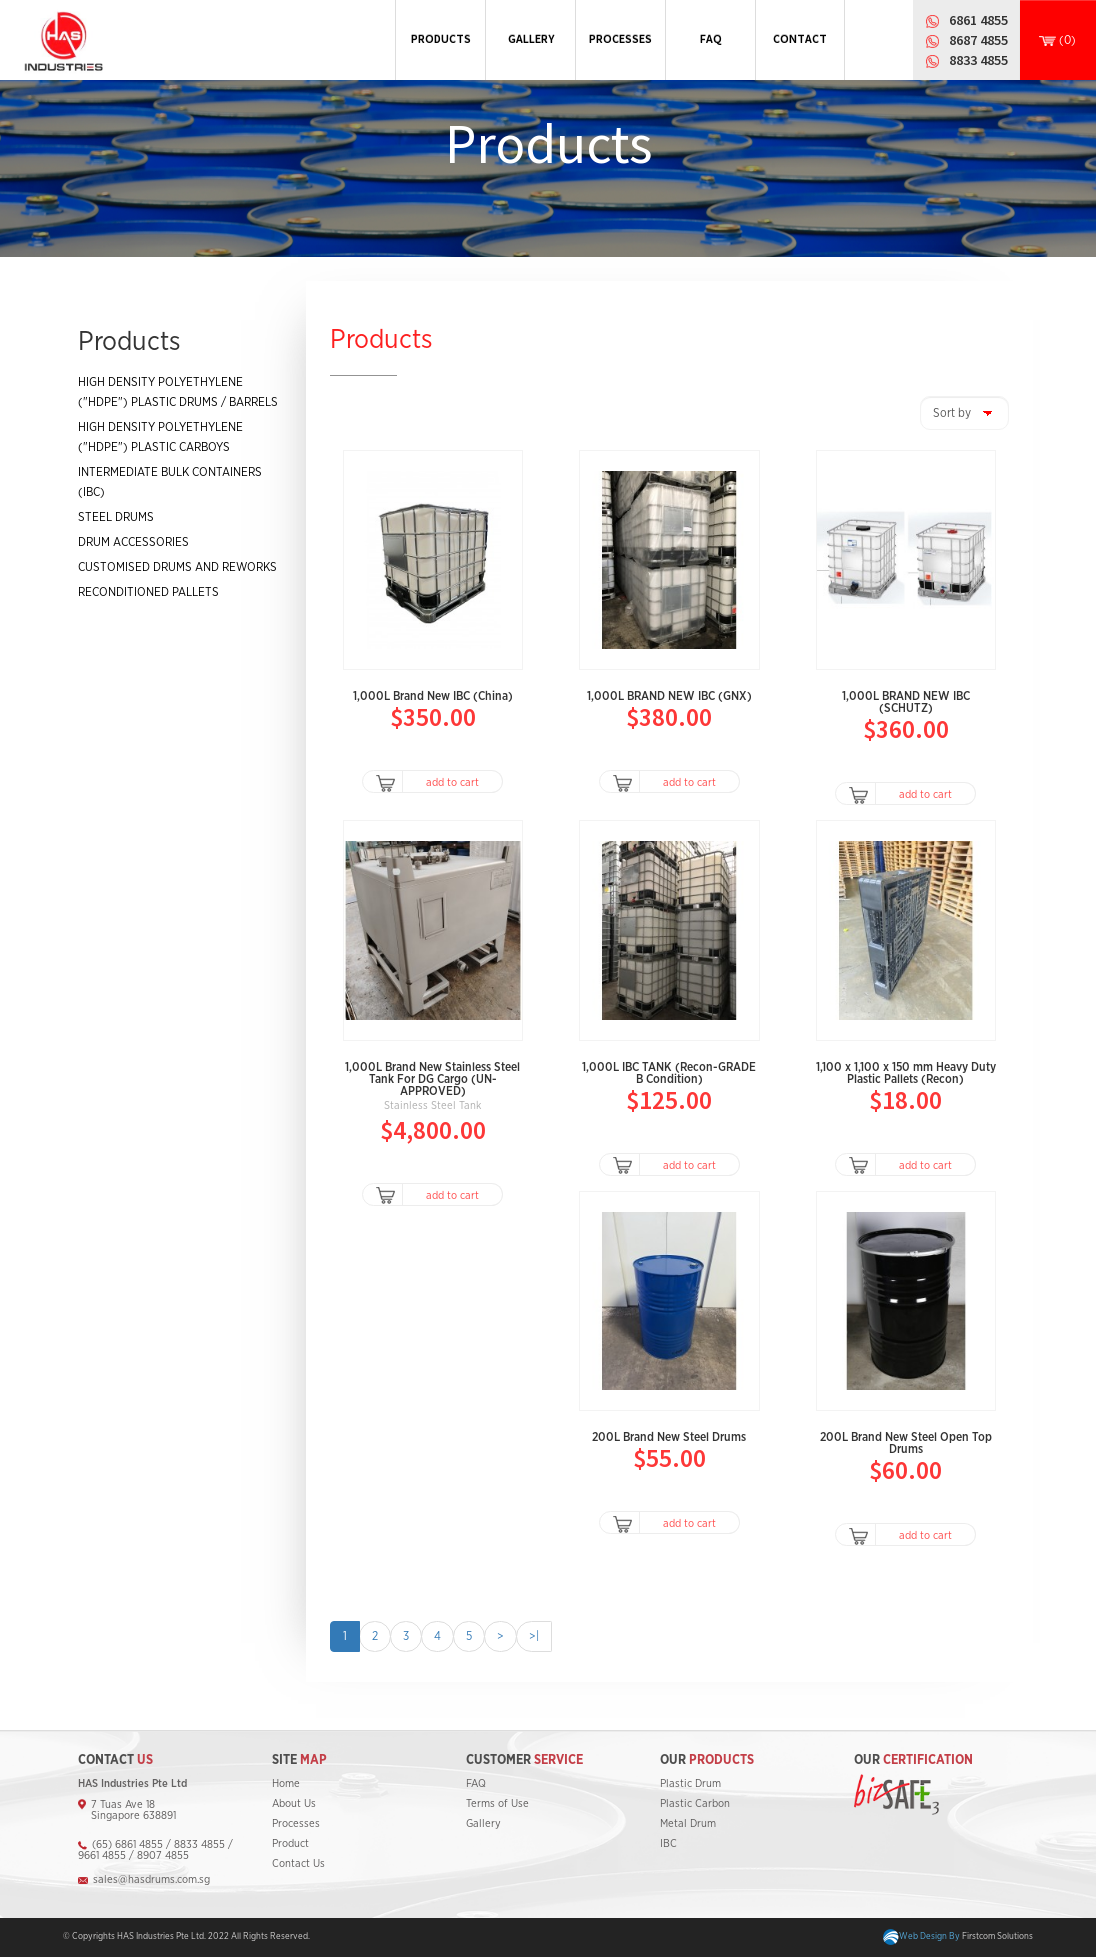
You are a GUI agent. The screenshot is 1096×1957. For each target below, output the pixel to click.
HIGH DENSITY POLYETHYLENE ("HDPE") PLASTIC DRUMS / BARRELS (178, 392)
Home (286, 1783)
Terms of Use (497, 1803)
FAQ (711, 38)
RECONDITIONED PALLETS (148, 592)
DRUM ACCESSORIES (133, 542)
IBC (668, 1843)
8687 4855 (978, 40)
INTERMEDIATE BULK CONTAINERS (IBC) (170, 482)
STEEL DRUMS (116, 517)
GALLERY (531, 38)
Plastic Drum (690, 1783)
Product (290, 1843)
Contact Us (298, 1863)
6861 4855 (978, 20)
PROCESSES (620, 38)
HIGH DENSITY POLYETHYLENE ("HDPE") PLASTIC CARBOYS (160, 437)
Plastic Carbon (695, 1803)
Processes (296, 1823)
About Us (294, 1803)
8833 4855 (978, 60)
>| (534, 1636)
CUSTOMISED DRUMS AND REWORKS (177, 567)
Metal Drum (688, 1823)
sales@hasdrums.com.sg (151, 1879)
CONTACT (800, 38)
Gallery (483, 1823)
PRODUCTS (441, 38)
